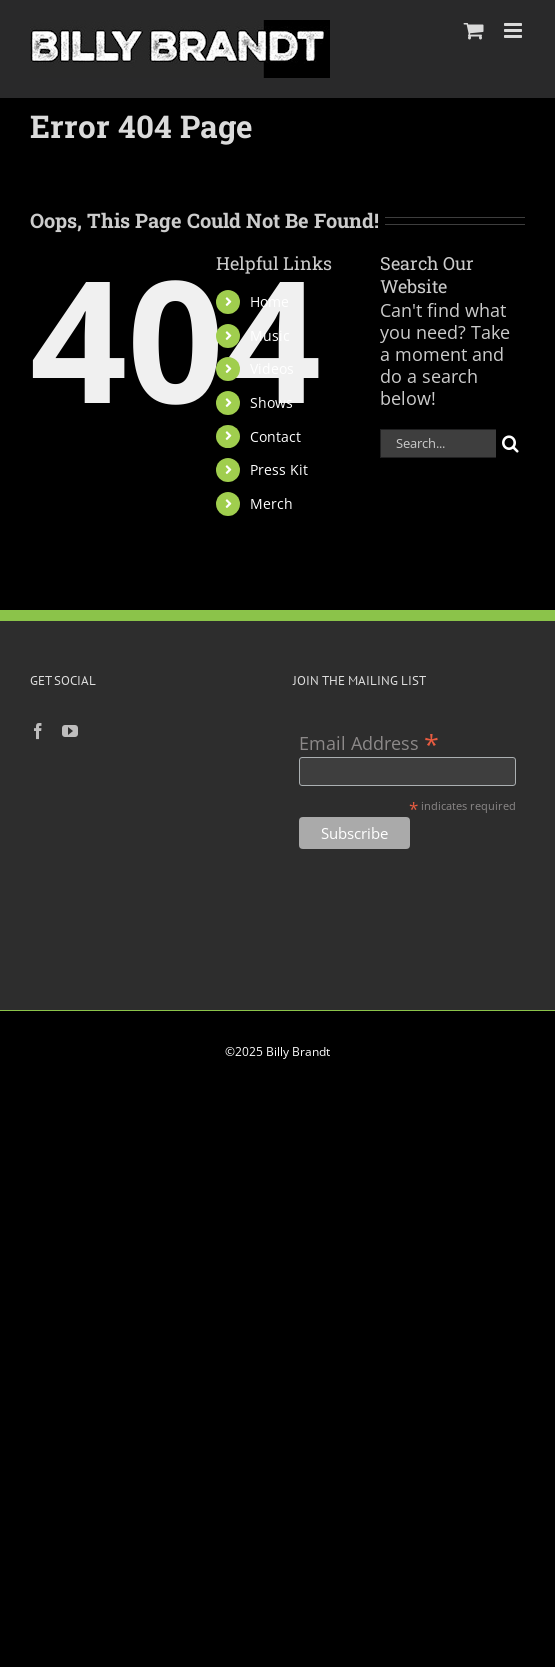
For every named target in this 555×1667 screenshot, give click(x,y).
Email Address (369, 741)
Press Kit (279, 469)
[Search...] (438, 443)
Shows (271, 402)
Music (270, 335)
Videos (272, 368)
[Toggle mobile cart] (474, 30)
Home (269, 301)
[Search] (510, 443)
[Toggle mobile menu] (514, 30)
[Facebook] (38, 731)
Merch (271, 503)
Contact (275, 436)
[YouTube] (70, 731)
